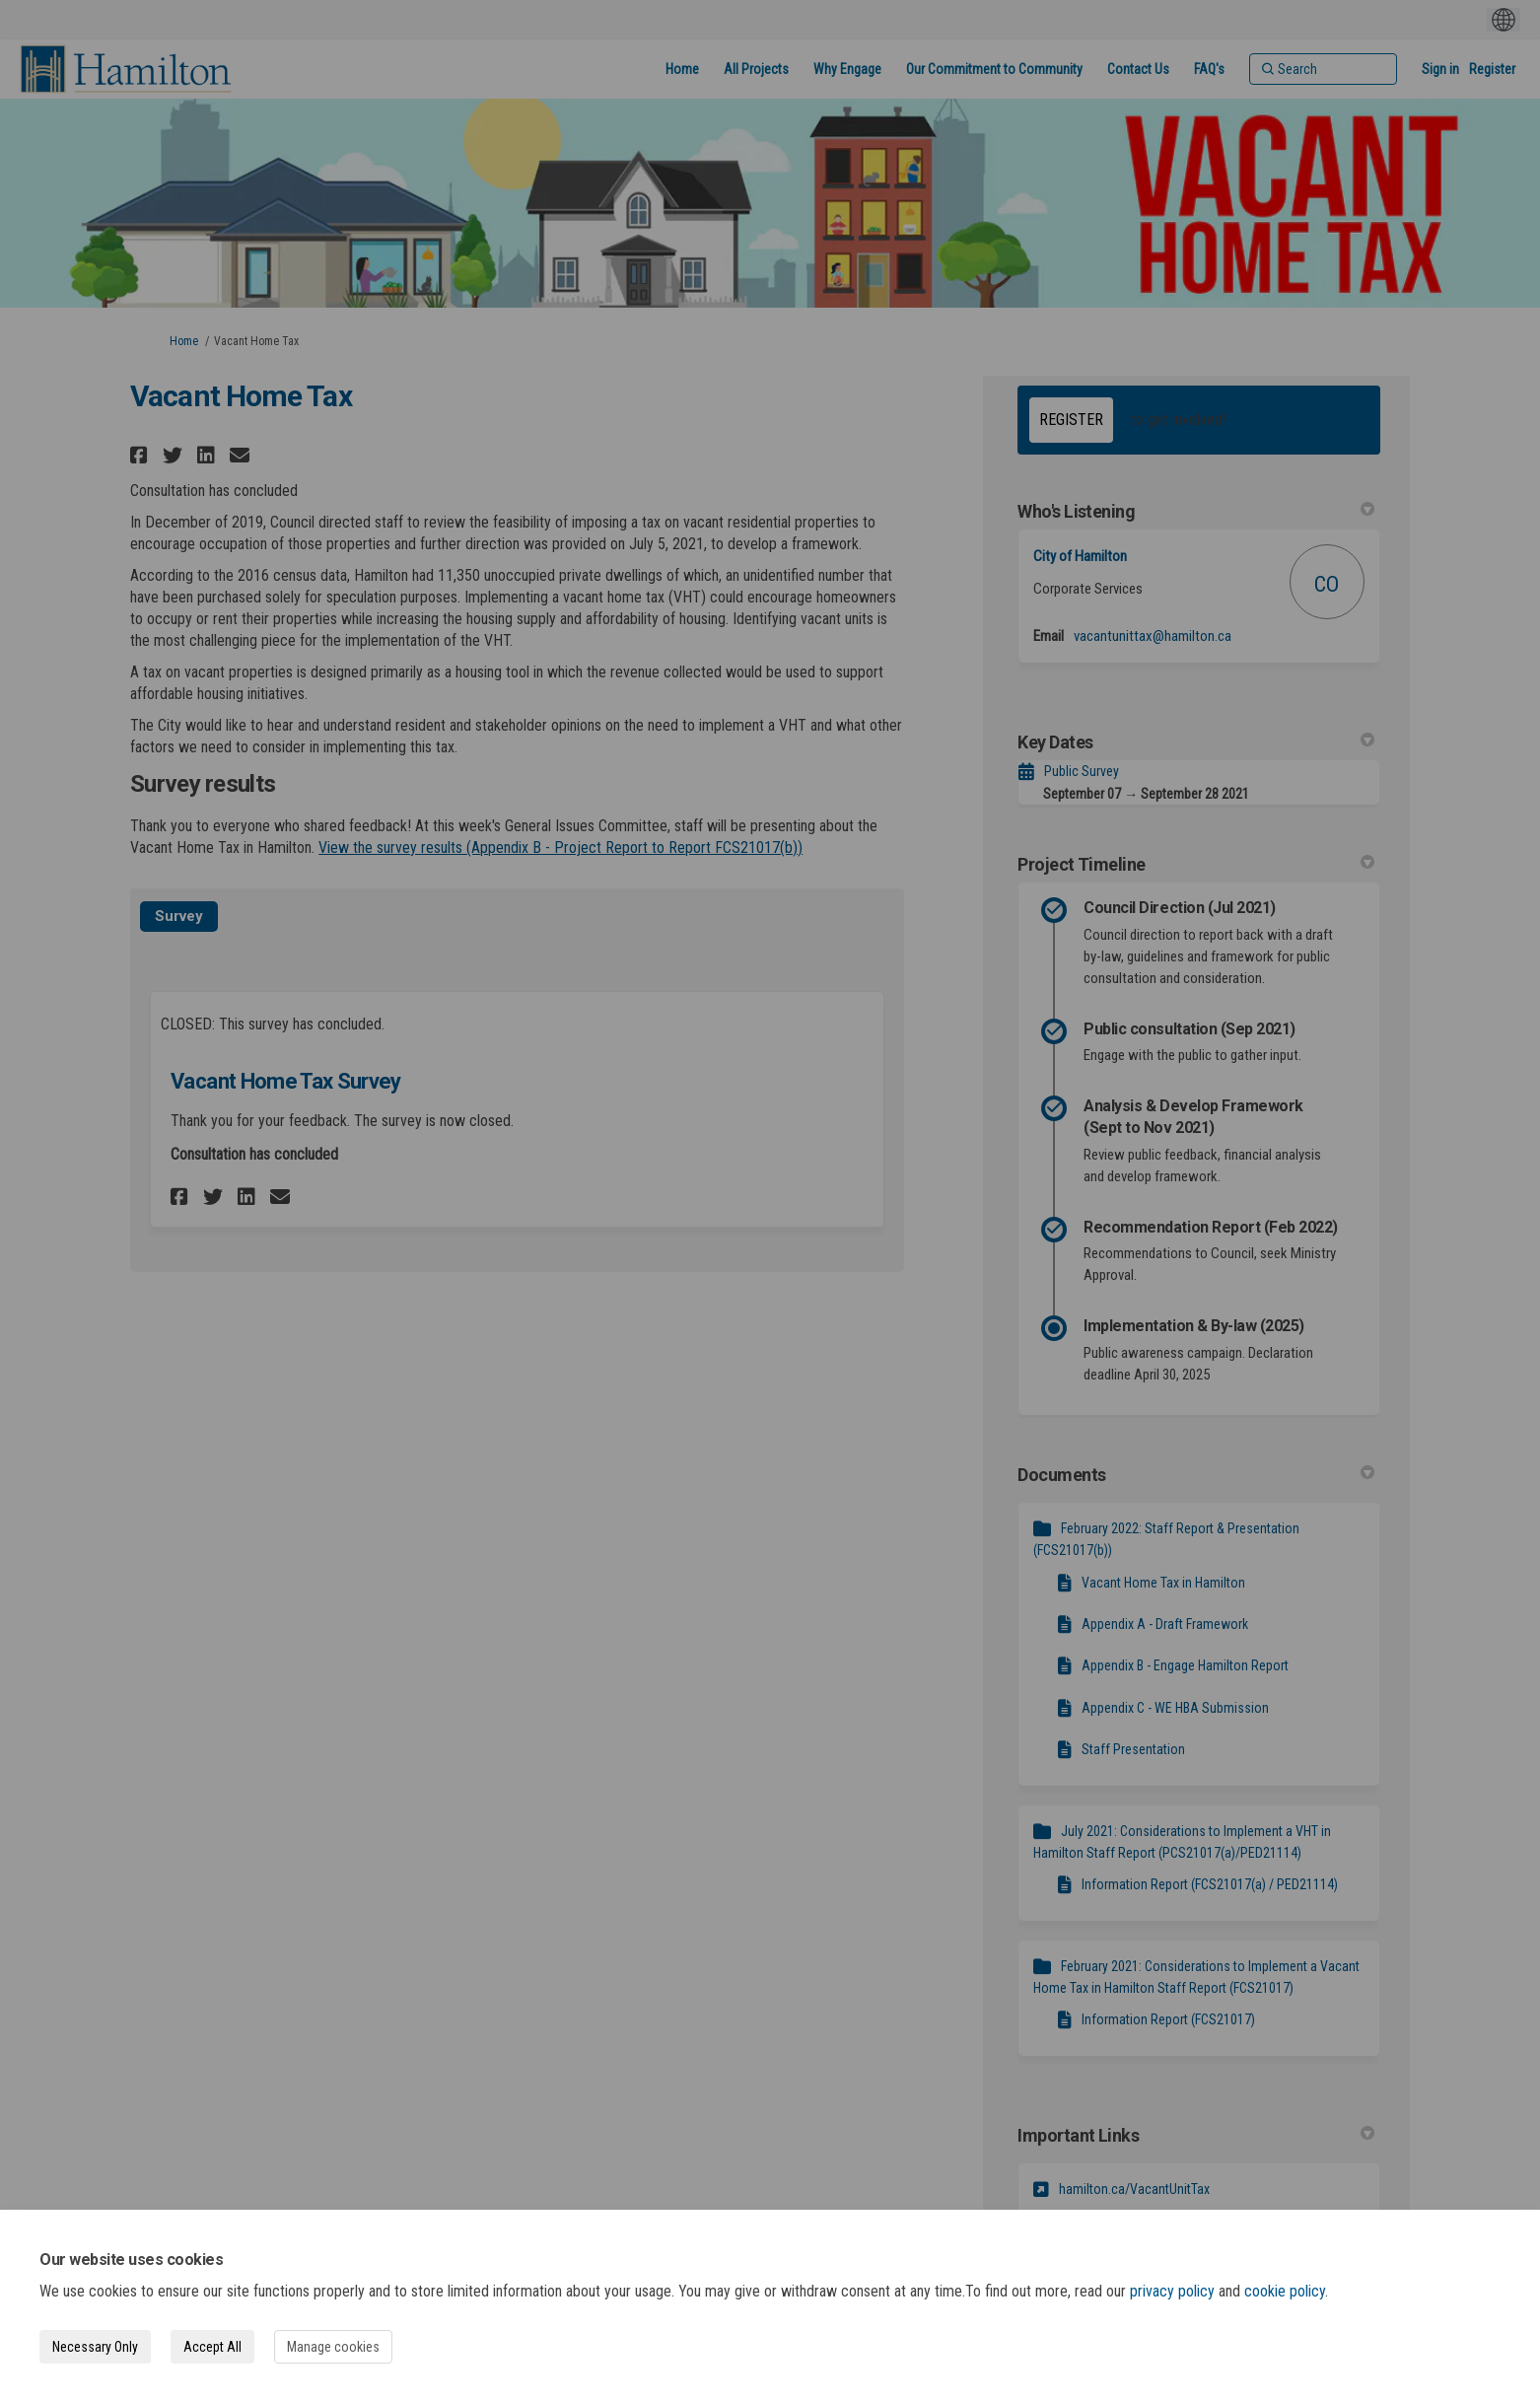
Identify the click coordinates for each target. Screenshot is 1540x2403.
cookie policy (1284, 2291)
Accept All (212, 2347)
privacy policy (1172, 2291)
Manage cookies (333, 2347)
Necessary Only (95, 2347)
